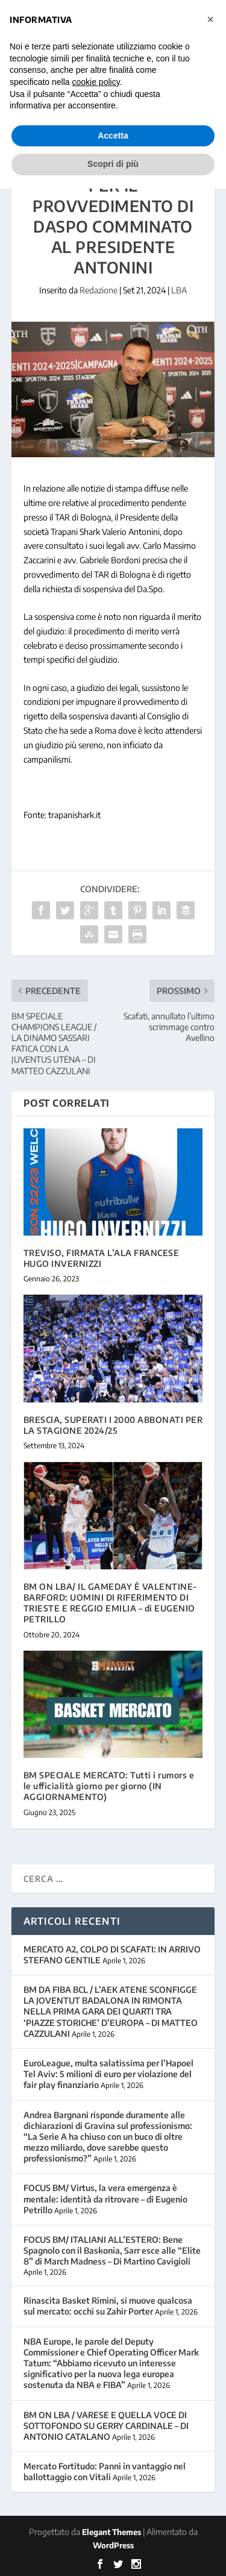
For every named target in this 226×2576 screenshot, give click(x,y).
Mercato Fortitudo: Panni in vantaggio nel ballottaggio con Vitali (105, 2471)
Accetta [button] (113, 135)
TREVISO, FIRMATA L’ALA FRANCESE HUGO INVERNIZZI (102, 1258)
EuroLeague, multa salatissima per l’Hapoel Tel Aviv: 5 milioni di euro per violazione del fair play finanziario (108, 2074)
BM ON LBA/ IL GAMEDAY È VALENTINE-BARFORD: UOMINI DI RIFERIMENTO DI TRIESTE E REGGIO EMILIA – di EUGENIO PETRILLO (110, 1603)
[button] (210, 19)
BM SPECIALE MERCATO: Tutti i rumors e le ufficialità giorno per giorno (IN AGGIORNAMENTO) (109, 1786)
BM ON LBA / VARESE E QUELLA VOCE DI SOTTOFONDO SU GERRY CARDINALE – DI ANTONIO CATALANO (106, 2426)
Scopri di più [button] (113, 164)
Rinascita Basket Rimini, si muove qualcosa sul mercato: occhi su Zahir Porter (108, 2305)
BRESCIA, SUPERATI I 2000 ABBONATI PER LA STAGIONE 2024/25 (113, 1425)
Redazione (99, 290)
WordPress (113, 2545)
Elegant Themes (111, 2532)
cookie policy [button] (96, 82)
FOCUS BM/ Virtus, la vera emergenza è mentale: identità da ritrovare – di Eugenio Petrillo (105, 2199)
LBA (179, 290)
